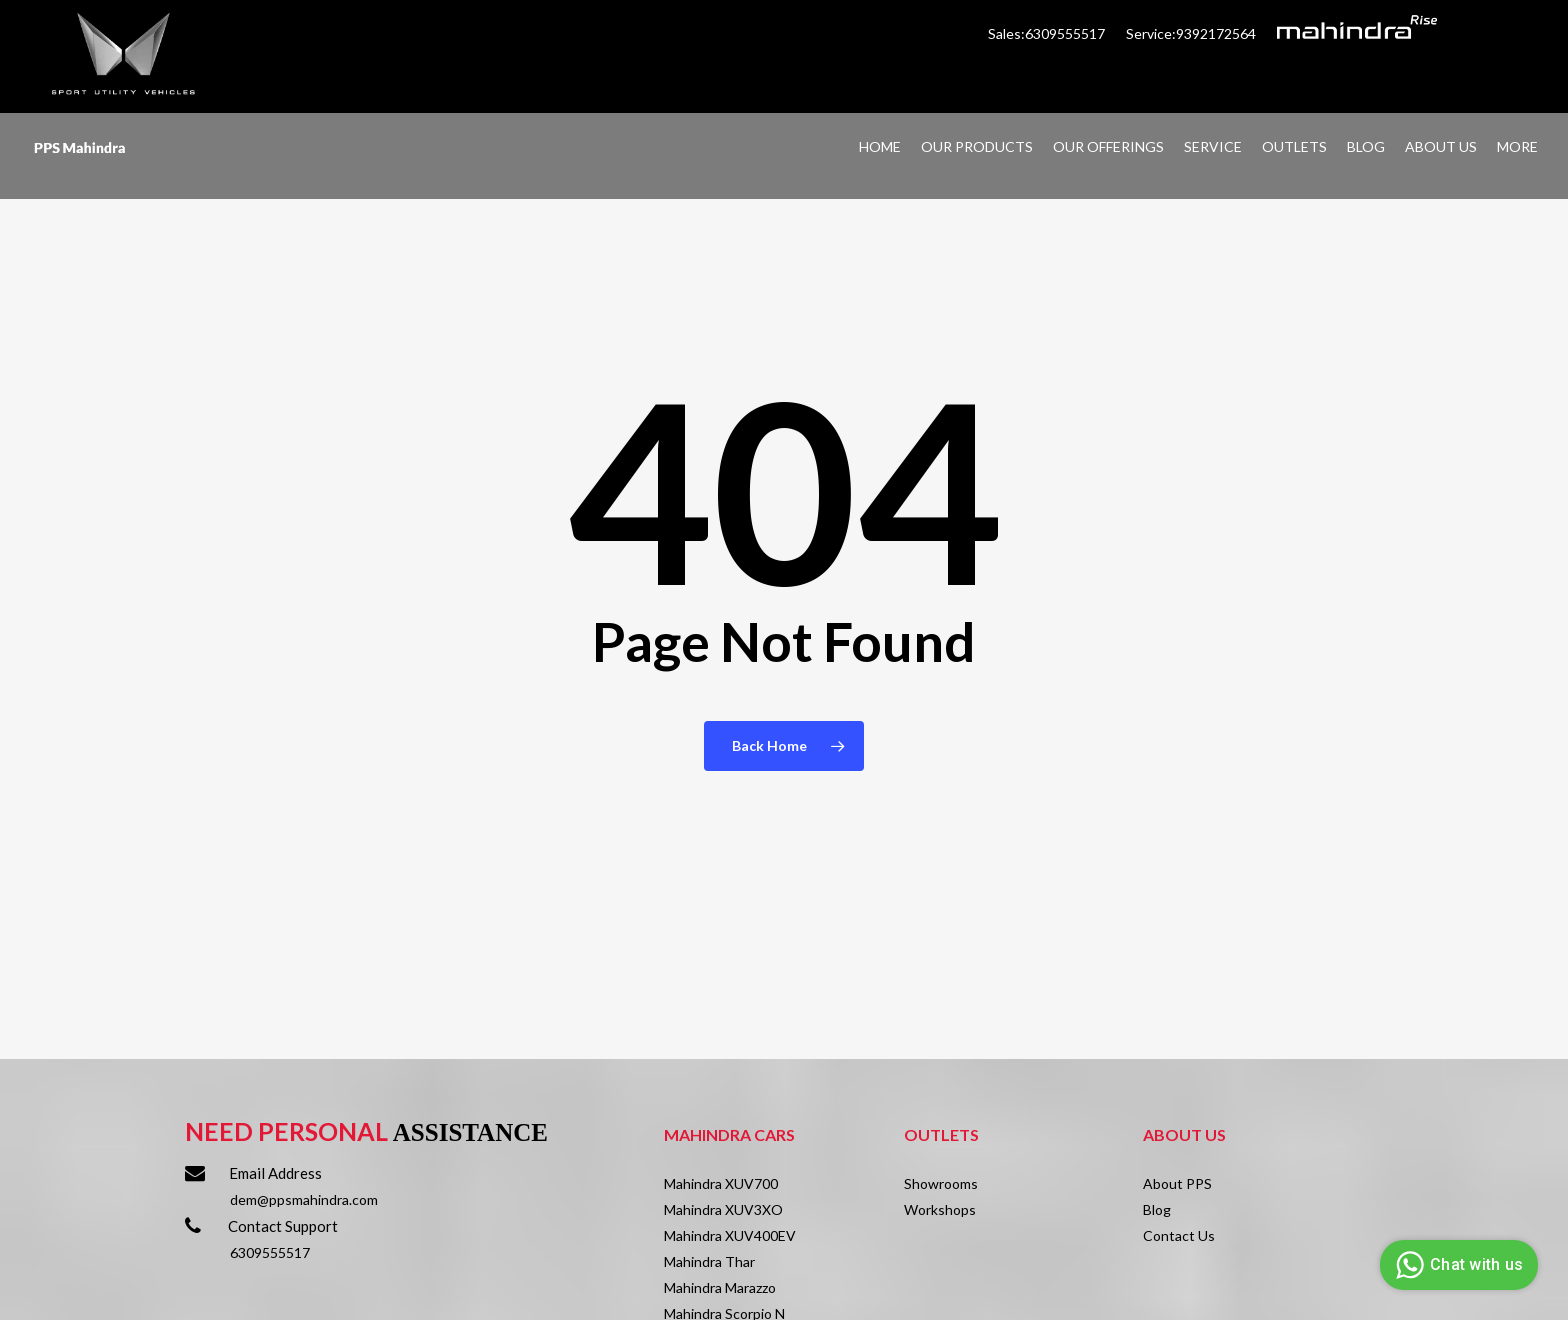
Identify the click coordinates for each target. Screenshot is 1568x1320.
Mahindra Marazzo (720, 1287)
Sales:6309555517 (1048, 33)
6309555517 (270, 1252)
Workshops (940, 1209)
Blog (1157, 1209)
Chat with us (1456, 1265)
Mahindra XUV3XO (723, 1209)
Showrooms (941, 1183)
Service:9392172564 (1191, 33)
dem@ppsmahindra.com (304, 1199)
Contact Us (1179, 1235)
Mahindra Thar (709, 1261)
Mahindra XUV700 (721, 1183)
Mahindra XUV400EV (730, 1235)
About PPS (1177, 1183)
